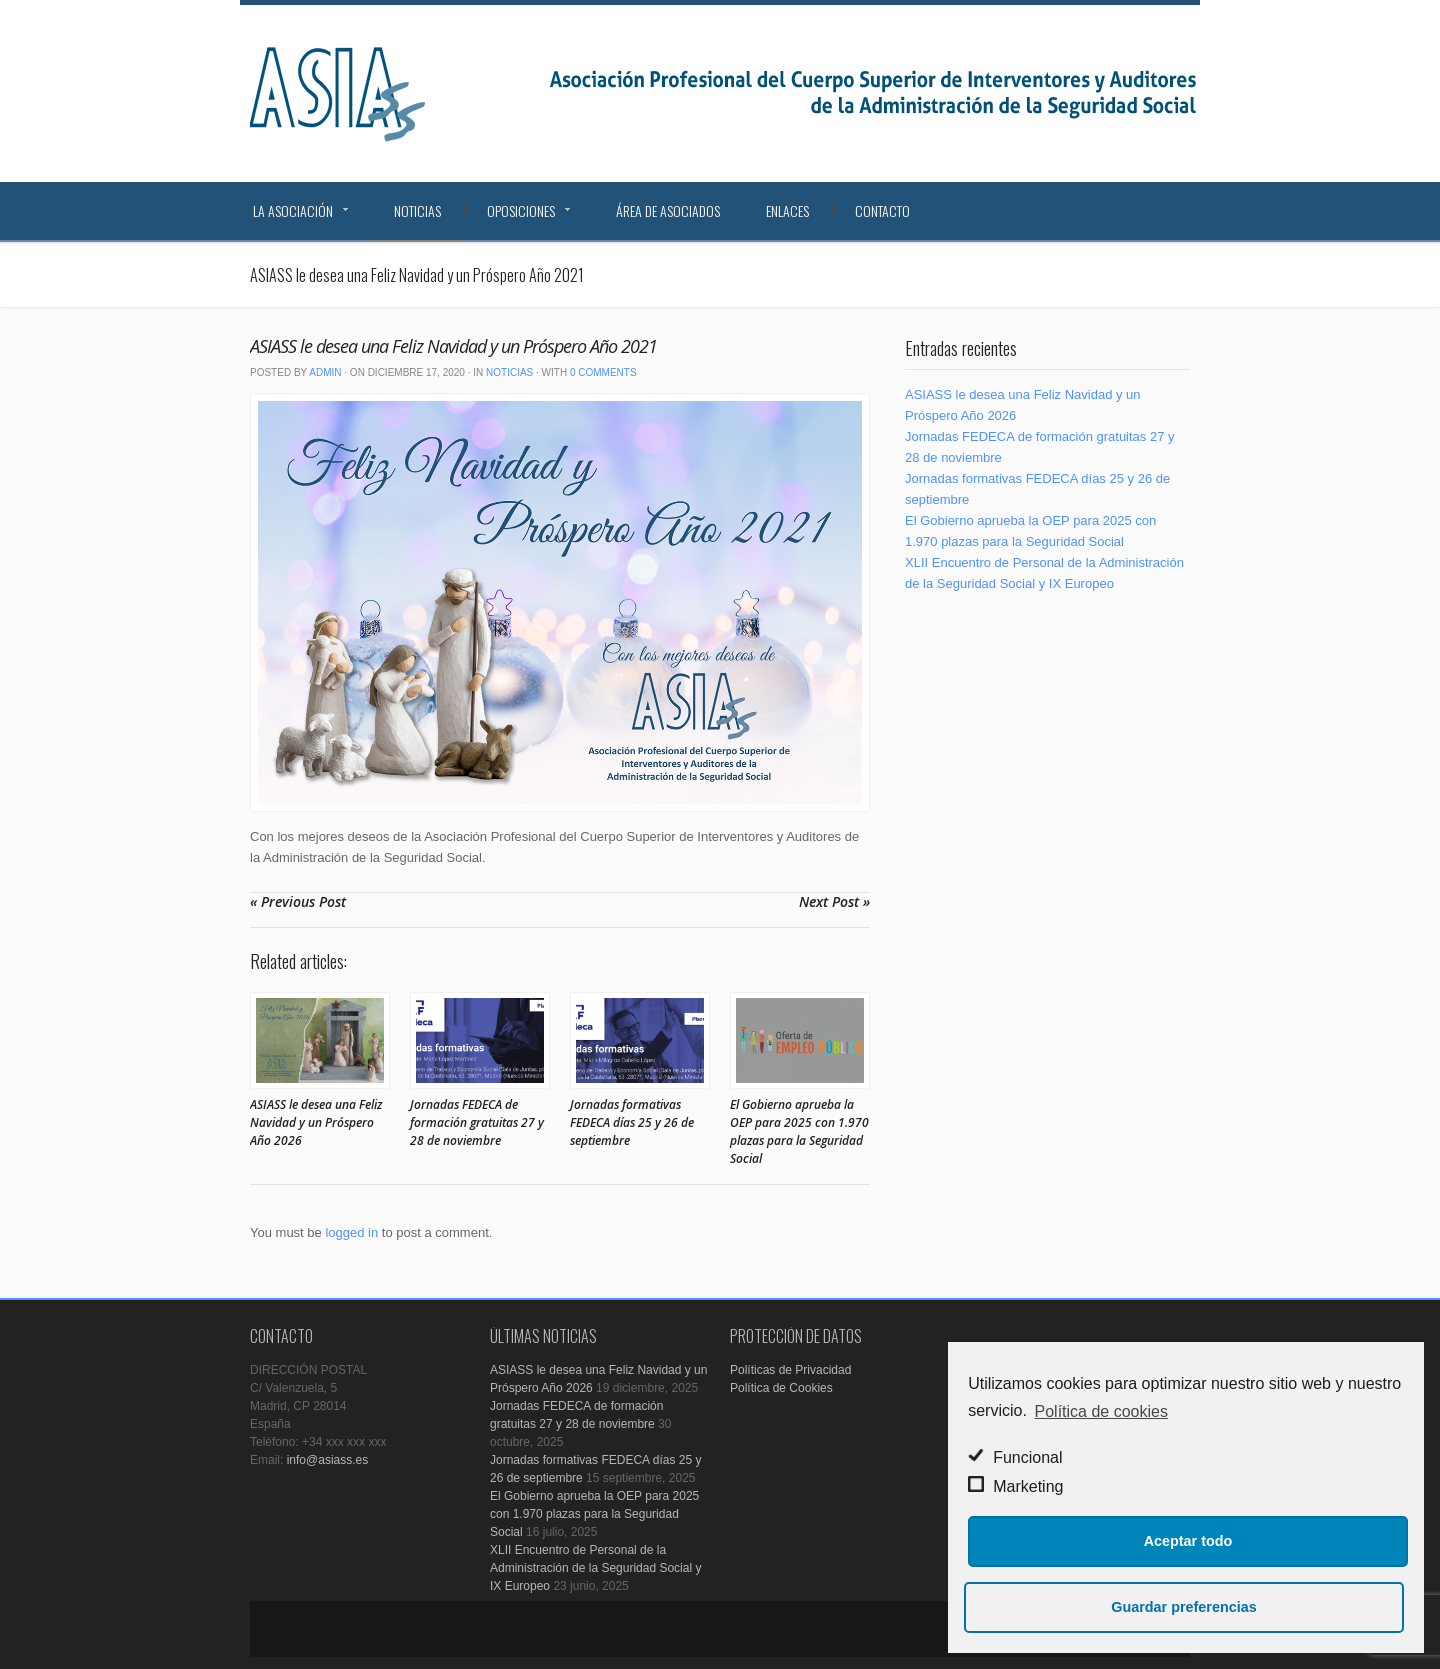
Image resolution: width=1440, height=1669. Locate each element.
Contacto (882, 210)
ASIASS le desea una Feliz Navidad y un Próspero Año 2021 (453, 346)
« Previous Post (298, 901)
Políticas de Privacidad (790, 1370)
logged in (351, 1232)
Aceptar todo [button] (1188, 1541)
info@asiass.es (328, 1460)
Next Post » (834, 901)
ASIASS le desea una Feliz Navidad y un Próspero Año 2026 (316, 1122)
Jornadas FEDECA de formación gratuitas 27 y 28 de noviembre (477, 1122)
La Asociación (293, 210)
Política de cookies (1101, 1411)
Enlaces (787, 210)
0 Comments (603, 372)
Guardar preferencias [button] (1184, 1607)
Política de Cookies (781, 1388)
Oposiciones (521, 210)
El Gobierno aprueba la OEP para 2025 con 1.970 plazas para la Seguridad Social (799, 1131)
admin (325, 372)
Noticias (417, 210)
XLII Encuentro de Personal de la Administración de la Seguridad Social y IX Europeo (595, 1568)
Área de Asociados (668, 210)
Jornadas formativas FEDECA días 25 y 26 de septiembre (632, 1122)
